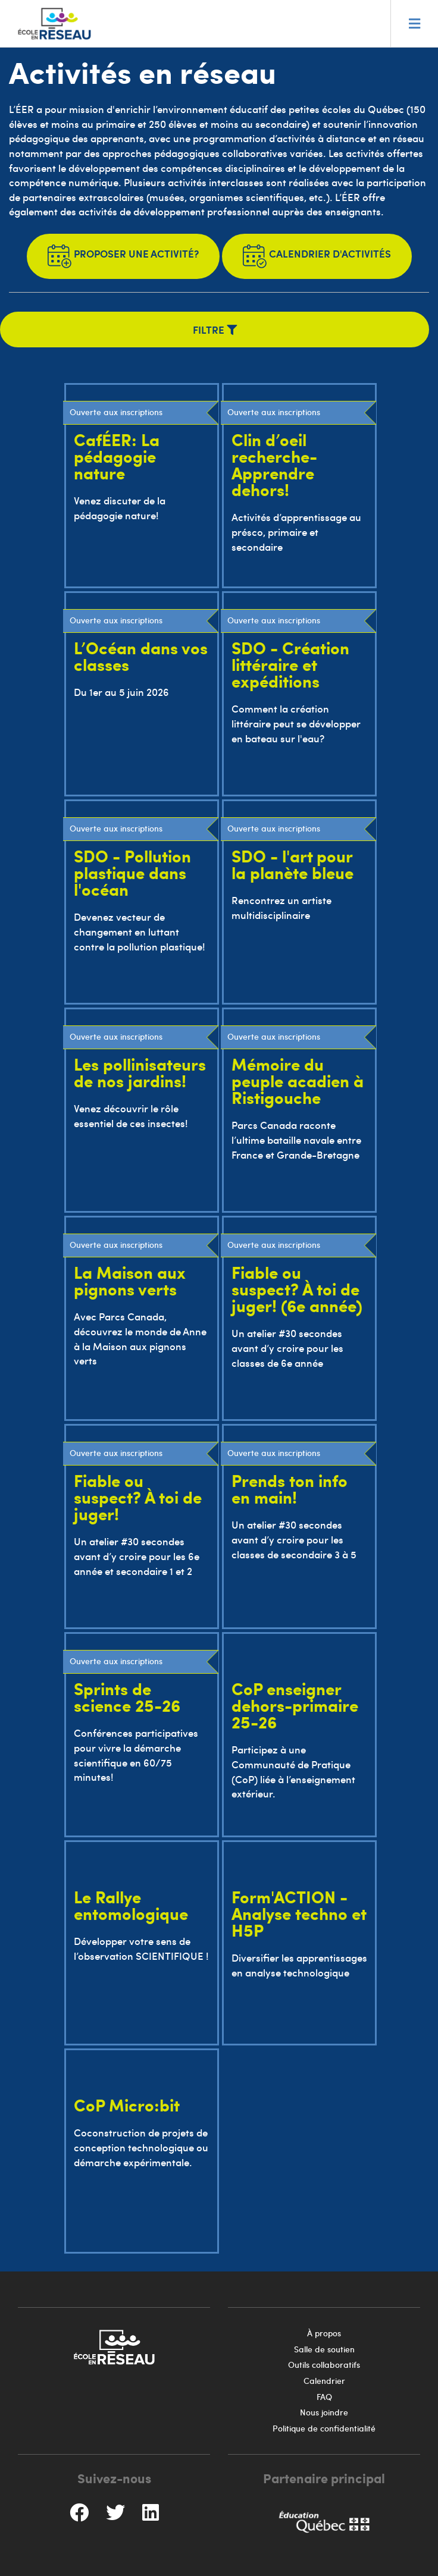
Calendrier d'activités (317, 256)
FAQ (324, 2396)
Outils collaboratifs (324, 2364)
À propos (324, 2333)
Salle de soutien (324, 2349)
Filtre (215, 329)
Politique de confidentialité (324, 2428)
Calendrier (324, 2380)
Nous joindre (324, 2412)
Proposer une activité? (123, 256)
